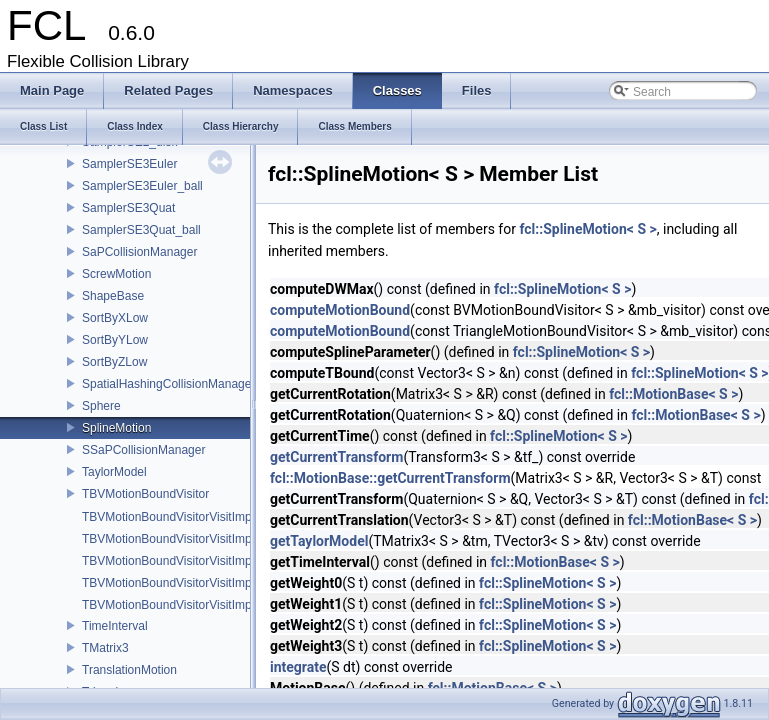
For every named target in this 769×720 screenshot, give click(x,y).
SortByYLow (115, 340)
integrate (298, 667)
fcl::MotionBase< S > (673, 394)
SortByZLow (114, 362)
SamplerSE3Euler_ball (142, 186)
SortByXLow (115, 318)
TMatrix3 (105, 648)
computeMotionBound (340, 310)
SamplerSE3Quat (128, 208)
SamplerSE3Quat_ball (141, 230)
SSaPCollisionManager (143, 450)
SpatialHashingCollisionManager (168, 384)
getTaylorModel (319, 541)
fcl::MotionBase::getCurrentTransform (390, 478)
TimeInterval (115, 626)
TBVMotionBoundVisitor (145, 494)
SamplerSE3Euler (129, 164)
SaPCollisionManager (139, 252)
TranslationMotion (129, 670)
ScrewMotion (116, 274)
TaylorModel (114, 472)
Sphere (101, 406)
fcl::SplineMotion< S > (587, 229)
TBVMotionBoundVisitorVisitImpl (168, 517)
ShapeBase (113, 296)
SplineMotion (116, 428)
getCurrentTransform (336, 457)
